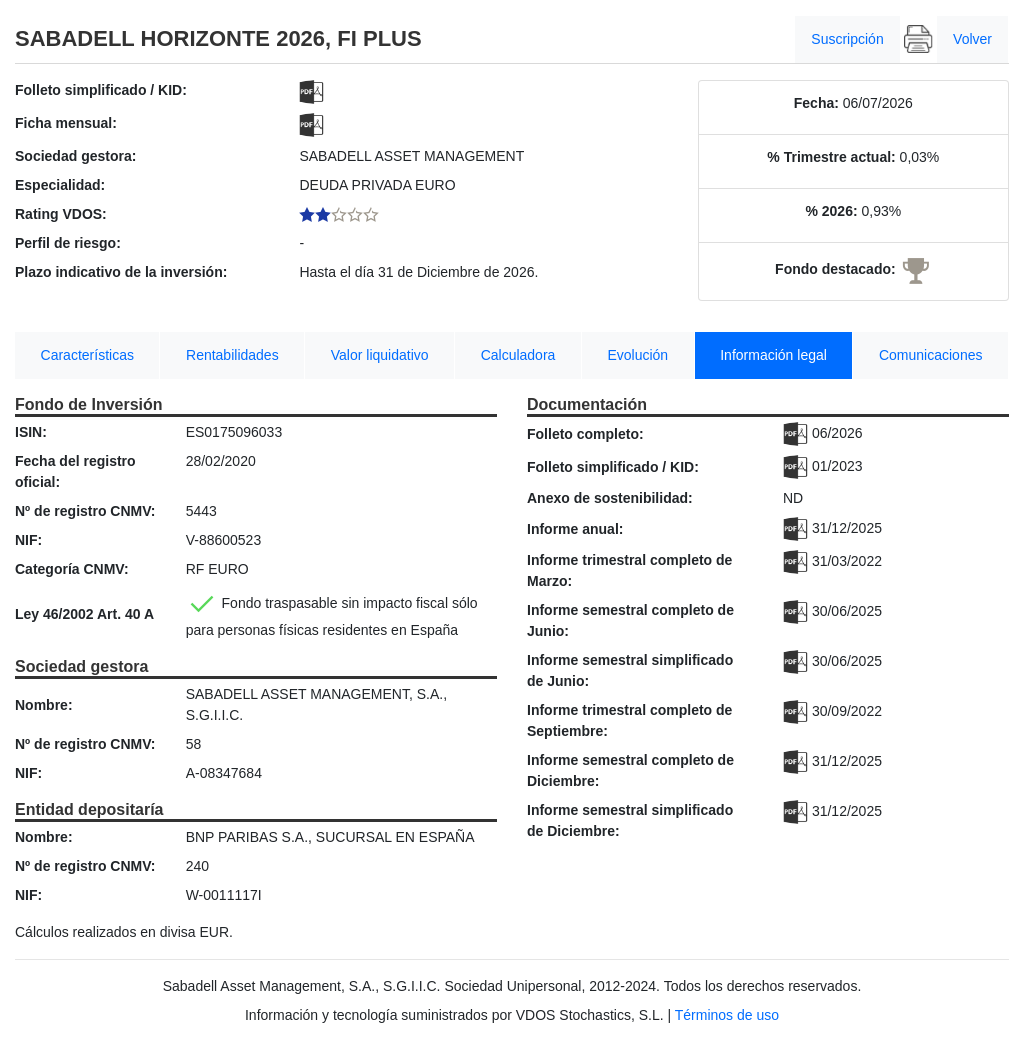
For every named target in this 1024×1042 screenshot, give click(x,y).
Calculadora (518, 355)
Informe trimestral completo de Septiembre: (629, 720)
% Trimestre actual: (831, 157)
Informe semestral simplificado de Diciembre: (630, 820)
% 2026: (831, 211)
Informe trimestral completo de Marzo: (629, 570)
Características (87, 355)
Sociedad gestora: (75, 156)
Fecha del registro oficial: (75, 471)
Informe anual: (575, 529)
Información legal (773, 355)
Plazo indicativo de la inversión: (121, 272)
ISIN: (31, 432)
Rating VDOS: (61, 214)
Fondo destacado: (835, 269)
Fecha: (816, 103)
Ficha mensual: (66, 123)
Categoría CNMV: (72, 569)
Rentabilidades (232, 355)
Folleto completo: (585, 434)
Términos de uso (727, 1015)
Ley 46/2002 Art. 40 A (84, 614)
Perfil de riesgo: (68, 243)
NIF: (28, 540)
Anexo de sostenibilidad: (610, 498)
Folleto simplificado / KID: (101, 90)
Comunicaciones (931, 355)
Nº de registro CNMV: (85, 511)
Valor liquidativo (380, 355)
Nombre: (44, 705)
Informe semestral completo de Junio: (630, 620)
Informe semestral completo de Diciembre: (630, 770)
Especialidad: (60, 185)
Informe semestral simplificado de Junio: (630, 670)
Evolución (637, 355)
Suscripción (847, 39)
